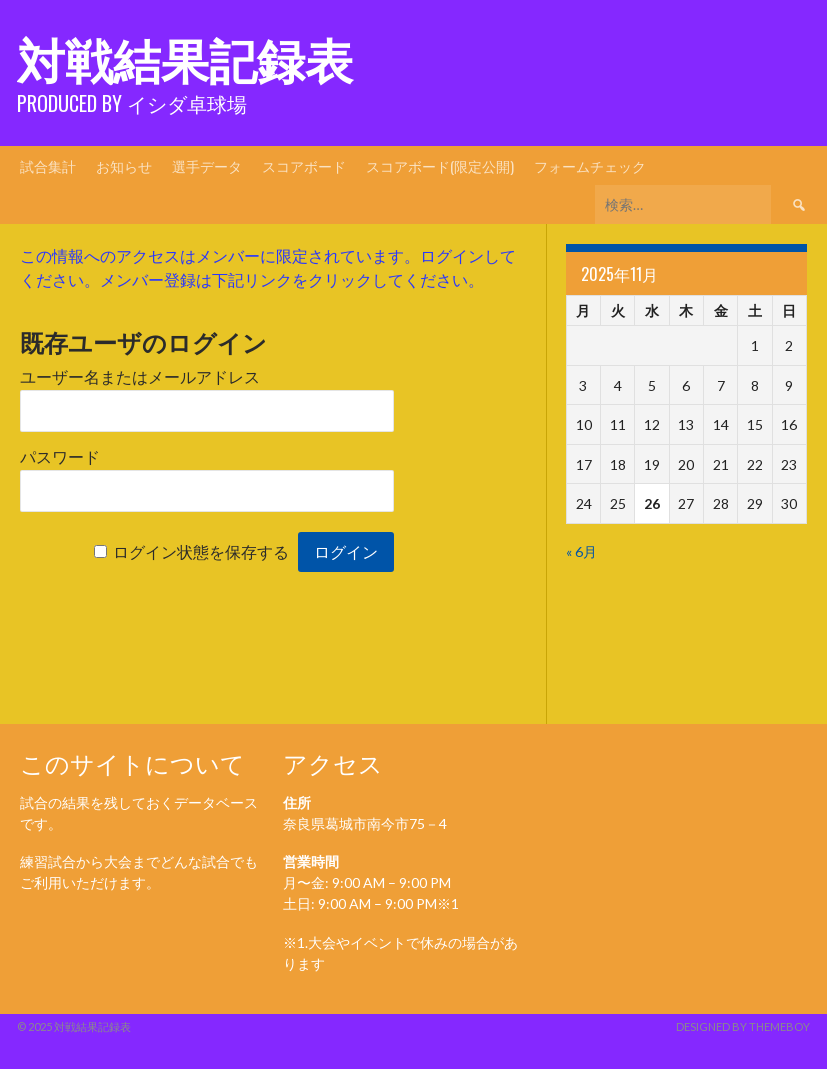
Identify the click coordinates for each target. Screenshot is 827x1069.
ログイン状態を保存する (201, 552)
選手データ (207, 165)
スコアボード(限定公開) (440, 165)
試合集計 (48, 165)
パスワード (60, 457)
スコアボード (304, 165)
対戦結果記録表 (185, 57)
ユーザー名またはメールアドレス (140, 377)
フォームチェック (590, 165)
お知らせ (124, 165)
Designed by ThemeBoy (743, 1026)
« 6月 (581, 551)
